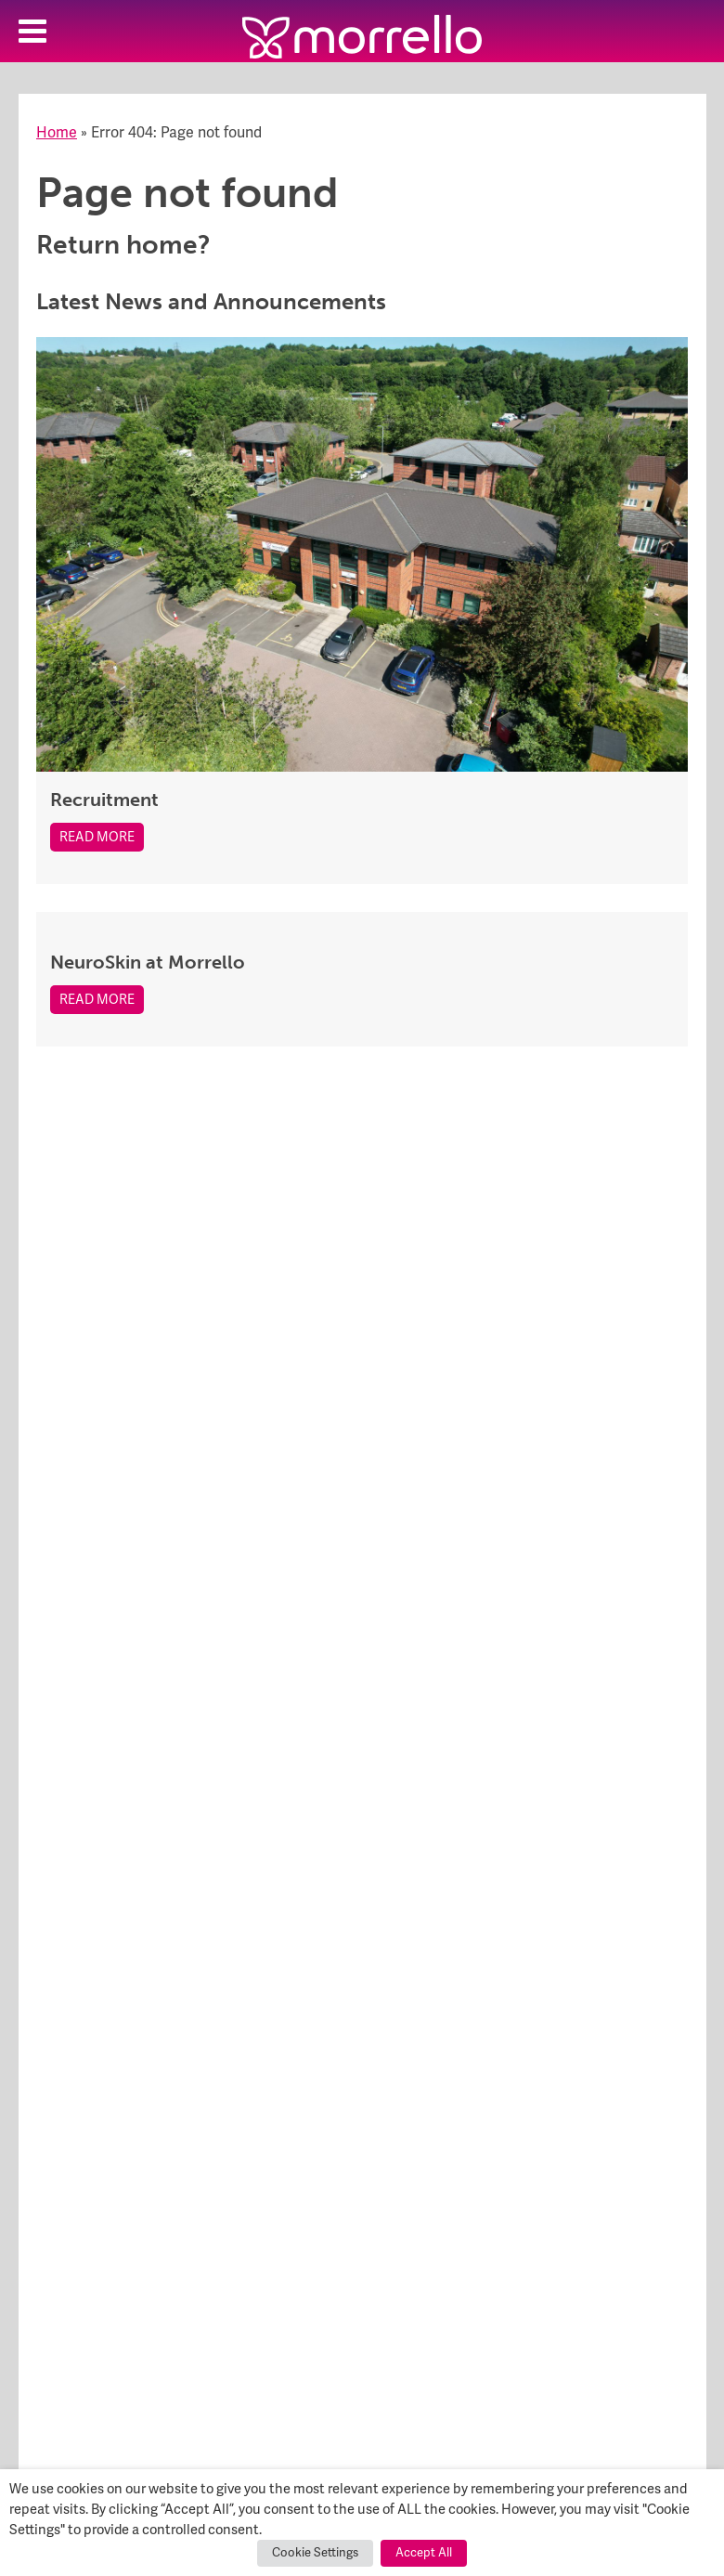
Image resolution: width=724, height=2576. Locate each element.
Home (56, 133)
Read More (97, 837)
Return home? (123, 244)
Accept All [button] (423, 2552)
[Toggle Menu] (32, 31)
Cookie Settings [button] (315, 2552)
